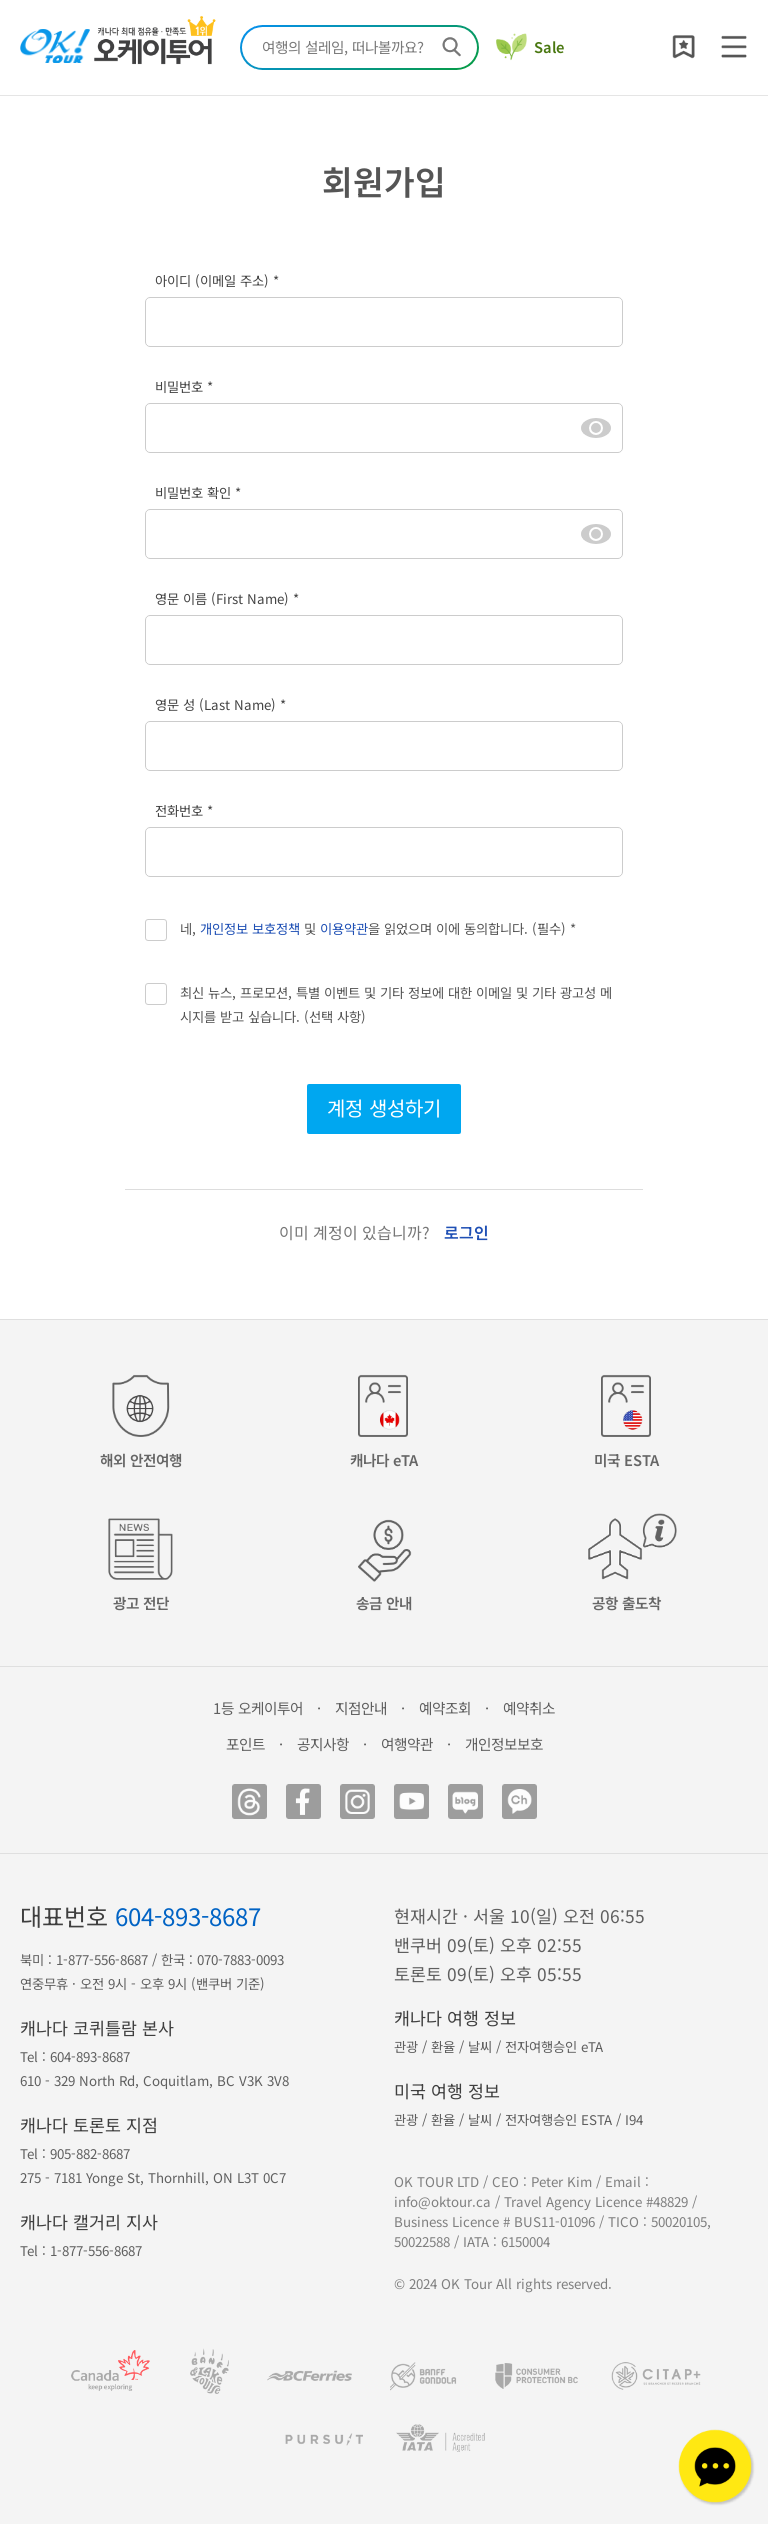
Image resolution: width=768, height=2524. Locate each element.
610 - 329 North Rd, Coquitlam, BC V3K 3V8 (154, 2080)
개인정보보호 (504, 1743)
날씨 (480, 2046)
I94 (634, 2119)
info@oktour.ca (442, 2201)
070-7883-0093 (240, 1959)
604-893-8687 (188, 1915)
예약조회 (445, 1707)
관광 (406, 2046)
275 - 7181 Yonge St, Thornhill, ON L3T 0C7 (153, 2177)
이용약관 (344, 928)
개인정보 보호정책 (250, 928)
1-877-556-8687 (102, 1959)
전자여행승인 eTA (554, 2046)
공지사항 (323, 1743)
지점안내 (361, 1707)
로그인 (466, 1232)
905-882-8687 (90, 2153)
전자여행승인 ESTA (558, 2119)
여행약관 (407, 1743)
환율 (443, 2046)
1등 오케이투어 (258, 1707)
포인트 (245, 1743)
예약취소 (529, 1707)
